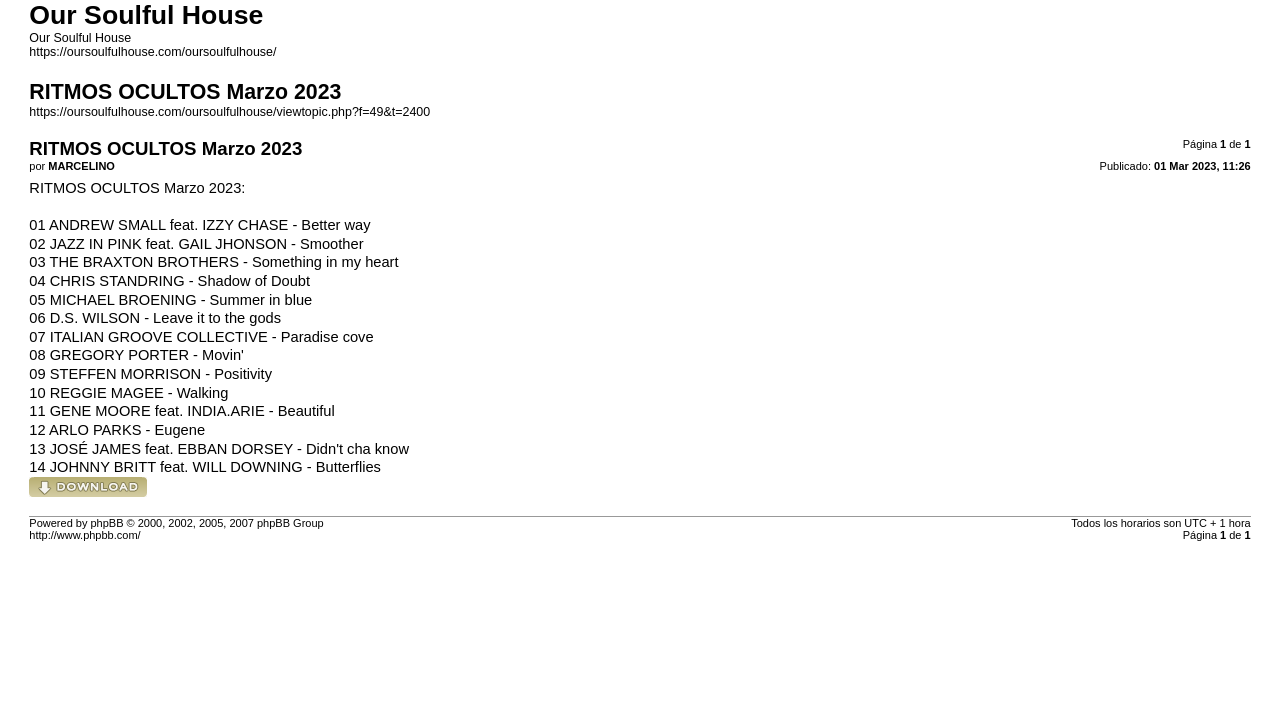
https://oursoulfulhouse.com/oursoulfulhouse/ (152, 52)
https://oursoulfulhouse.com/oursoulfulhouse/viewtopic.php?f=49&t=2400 (229, 112)
